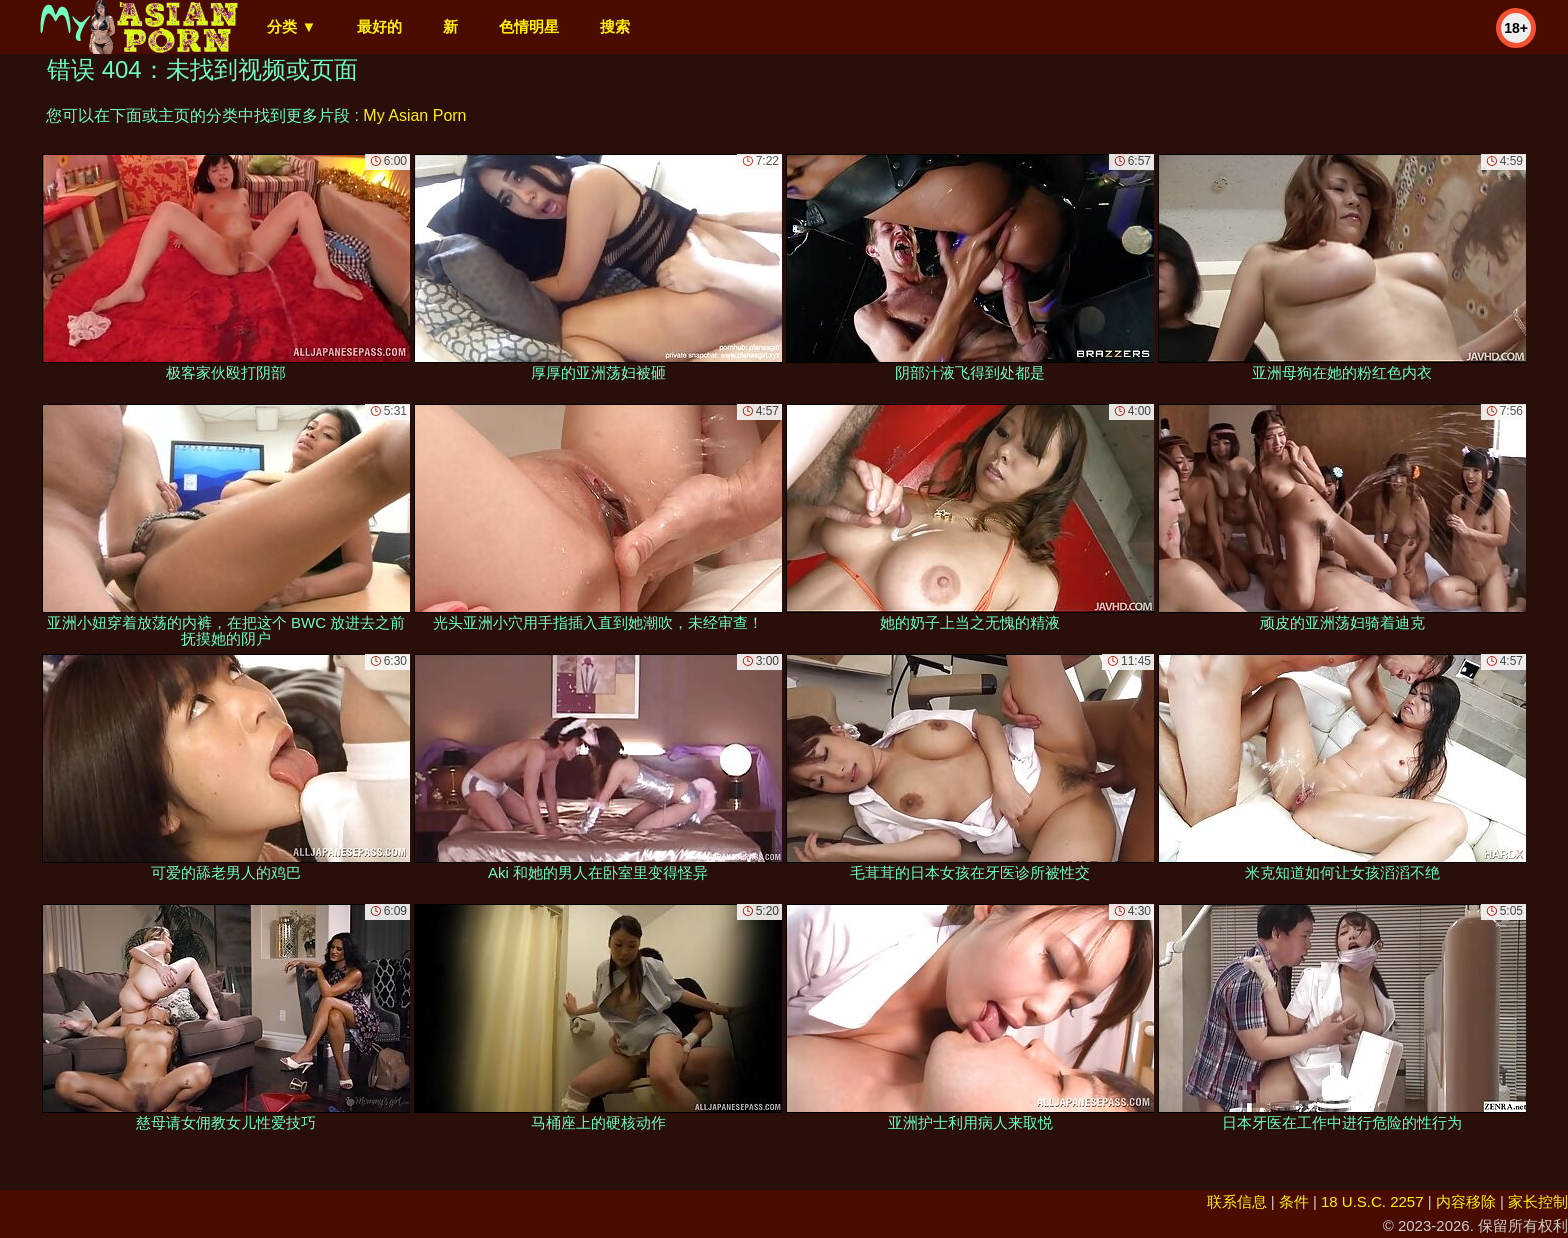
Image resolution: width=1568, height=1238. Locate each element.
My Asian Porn (414, 115)
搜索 (615, 26)
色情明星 (529, 26)
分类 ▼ (291, 26)
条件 (1294, 1201)
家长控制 (1538, 1201)
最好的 (379, 26)
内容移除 (1466, 1201)
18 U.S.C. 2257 (1372, 1201)
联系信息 (1237, 1201)
